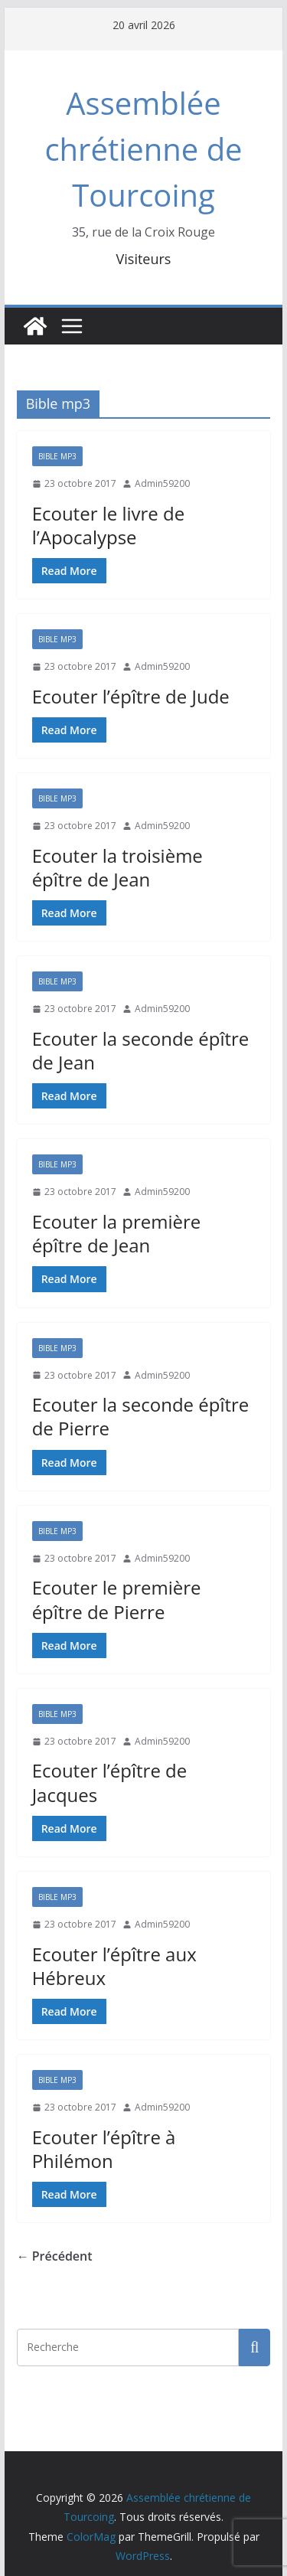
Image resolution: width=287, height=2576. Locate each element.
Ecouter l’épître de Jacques (110, 1782)
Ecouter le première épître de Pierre (116, 1599)
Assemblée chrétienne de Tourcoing (143, 149)
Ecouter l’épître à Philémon (104, 2148)
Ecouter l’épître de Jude (131, 696)
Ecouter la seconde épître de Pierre (140, 1416)
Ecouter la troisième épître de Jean (117, 867)
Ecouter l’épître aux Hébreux (114, 1965)
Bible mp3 (57, 456)
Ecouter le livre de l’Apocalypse (108, 525)
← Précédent (55, 2256)
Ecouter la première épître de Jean (116, 1233)
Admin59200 (162, 483)
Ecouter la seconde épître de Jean (140, 1050)
